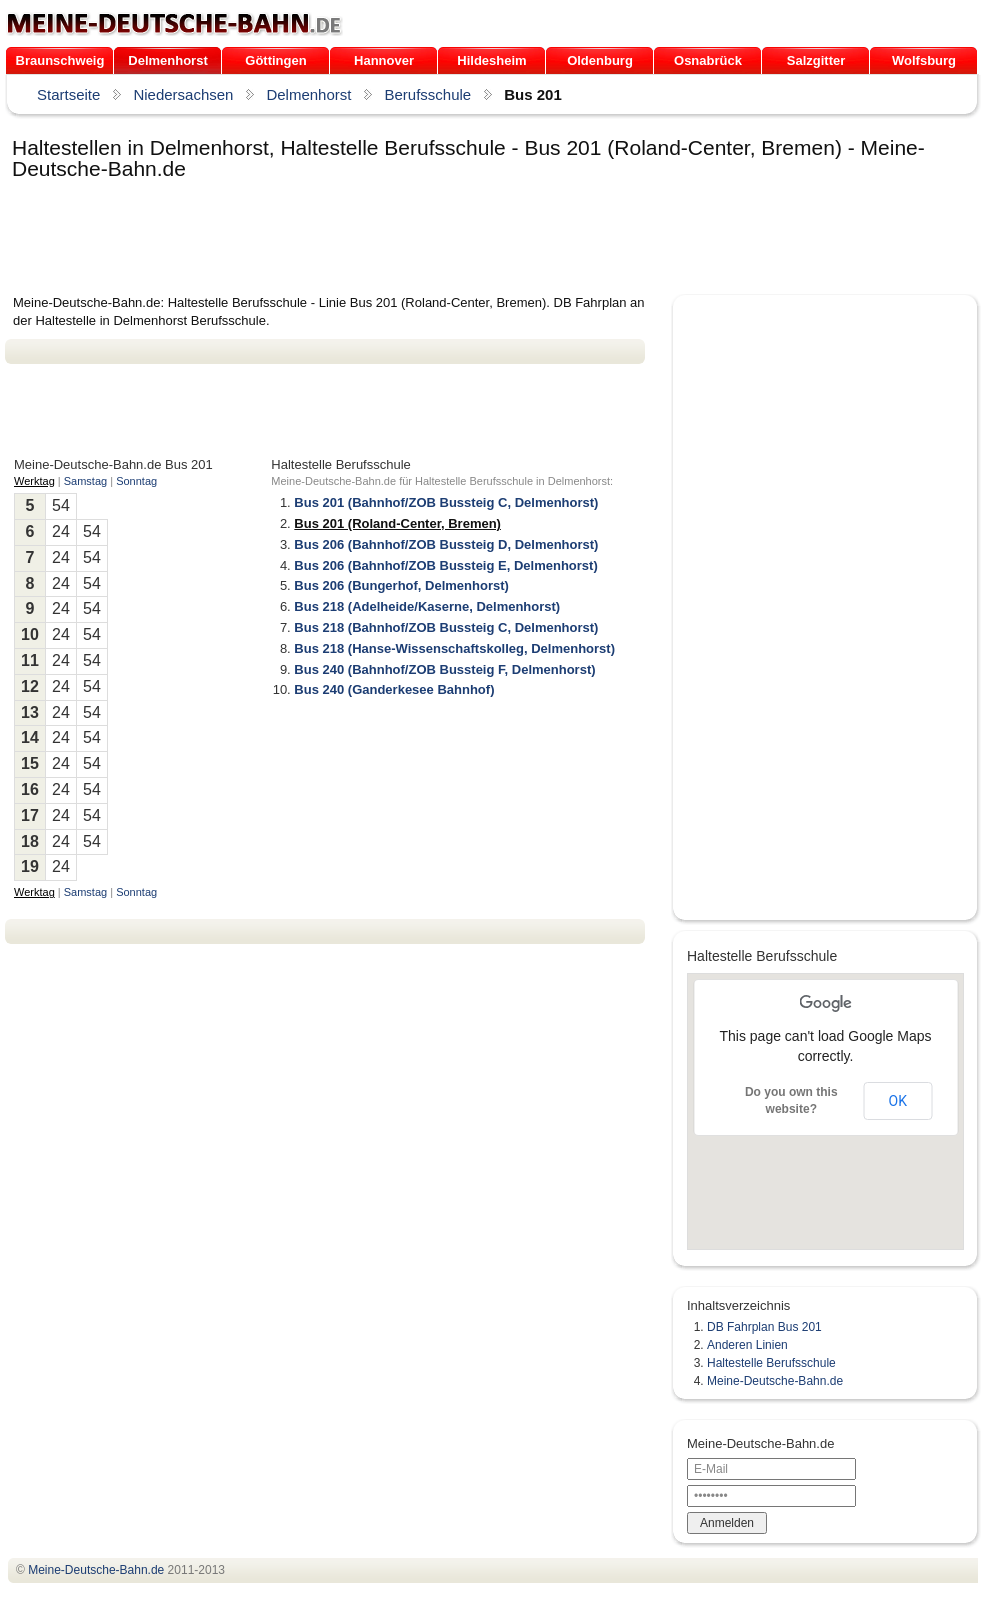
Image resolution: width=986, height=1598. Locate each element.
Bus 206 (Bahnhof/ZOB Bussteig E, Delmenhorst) (445, 565)
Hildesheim (491, 60)
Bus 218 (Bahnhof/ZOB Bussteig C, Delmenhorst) (446, 627)
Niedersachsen (183, 94)
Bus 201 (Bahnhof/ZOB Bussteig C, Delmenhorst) (446, 502)
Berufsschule (427, 94)
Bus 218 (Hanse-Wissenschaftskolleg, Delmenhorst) (454, 648)
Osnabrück (708, 60)
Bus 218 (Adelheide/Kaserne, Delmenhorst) (427, 606)
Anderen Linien (747, 1345)
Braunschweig (60, 60)
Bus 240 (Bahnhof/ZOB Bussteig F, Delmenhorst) (444, 669)
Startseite (68, 94)
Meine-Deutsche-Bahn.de (775, 1381)
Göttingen (275, 60)
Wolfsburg (924, 60)
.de (174, 24)
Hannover (384, 60)
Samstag (85, 481)
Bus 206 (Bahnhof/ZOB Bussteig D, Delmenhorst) (446, 544)
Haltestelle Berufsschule (771, 1363)
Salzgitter (816, 60)
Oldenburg (600, 60)
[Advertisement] (369, 239)
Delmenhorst (167, 60)
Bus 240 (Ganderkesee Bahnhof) (394, 689)
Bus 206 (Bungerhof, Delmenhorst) (401, 585)
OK (898, 1101)
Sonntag (136, 481)
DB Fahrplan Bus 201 (764, 1327)
